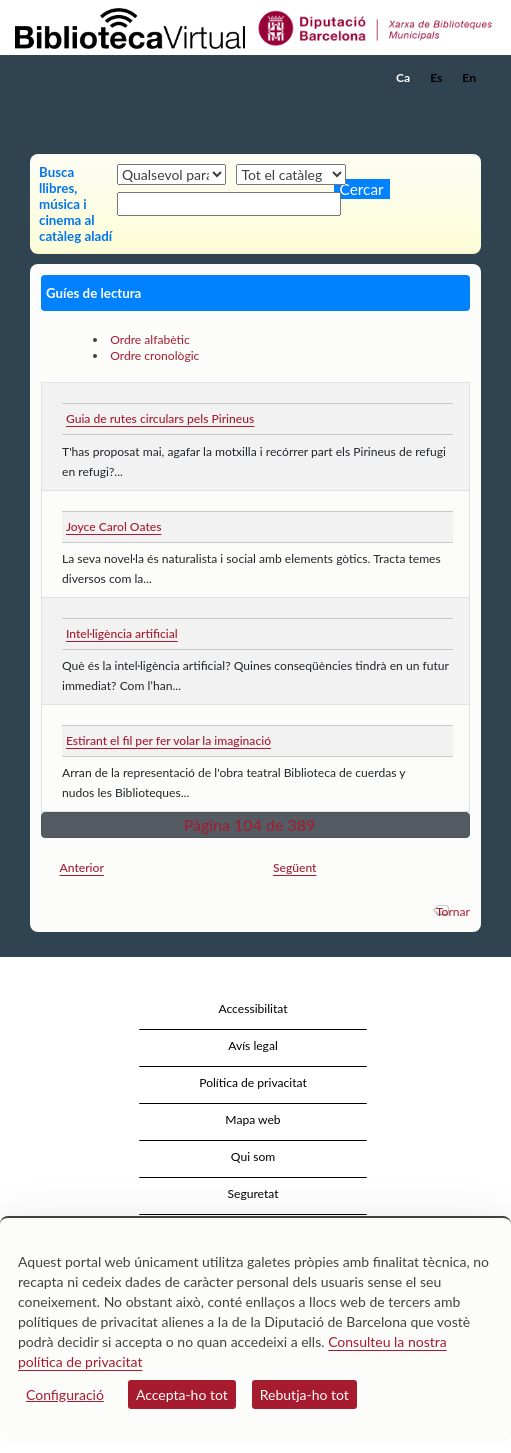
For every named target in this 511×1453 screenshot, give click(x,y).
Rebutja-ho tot (304, 1394)
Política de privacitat (253, 1082)
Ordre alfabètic (150, 339)
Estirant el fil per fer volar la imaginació (168, 740)
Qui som (253, 1156)
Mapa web (252, 1119)
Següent (295, 867)
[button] (468, 108)
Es (436, 77)
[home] (115, 78)
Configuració (65, 1394)
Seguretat (252, 1193)
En (469, 77)
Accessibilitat (252, 1008)
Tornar (453, 911)
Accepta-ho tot (182, 1394)
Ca (403, 77)
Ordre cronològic (154, 355)
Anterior (82, 867)
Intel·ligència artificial (122, 633)
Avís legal (253, 1045)
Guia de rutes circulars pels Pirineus (160, 418)
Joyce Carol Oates (113, 526)
